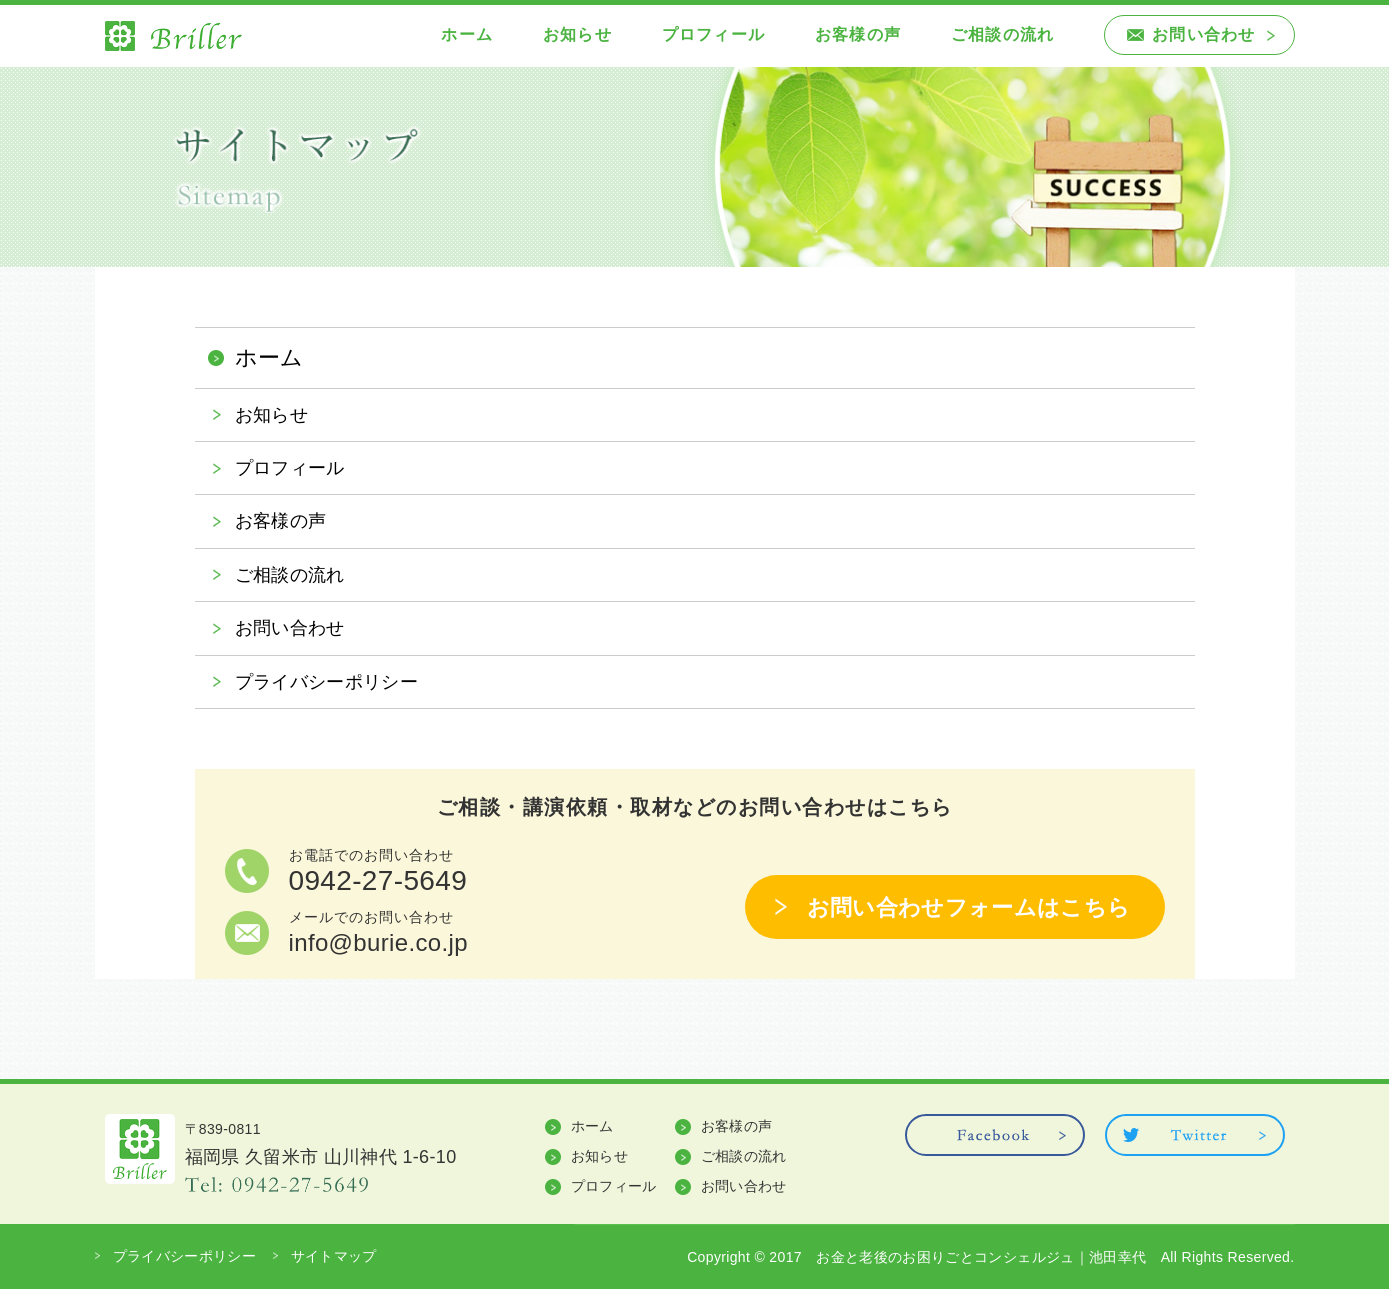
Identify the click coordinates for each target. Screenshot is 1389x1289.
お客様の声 (858, 34)
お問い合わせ (1203, 34)
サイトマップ (334, 1256)
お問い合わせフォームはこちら (969, 907)
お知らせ (577, 34)
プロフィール (713, 34)
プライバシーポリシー (327, 682)
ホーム (467, 34)
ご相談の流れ (1002, 34)
